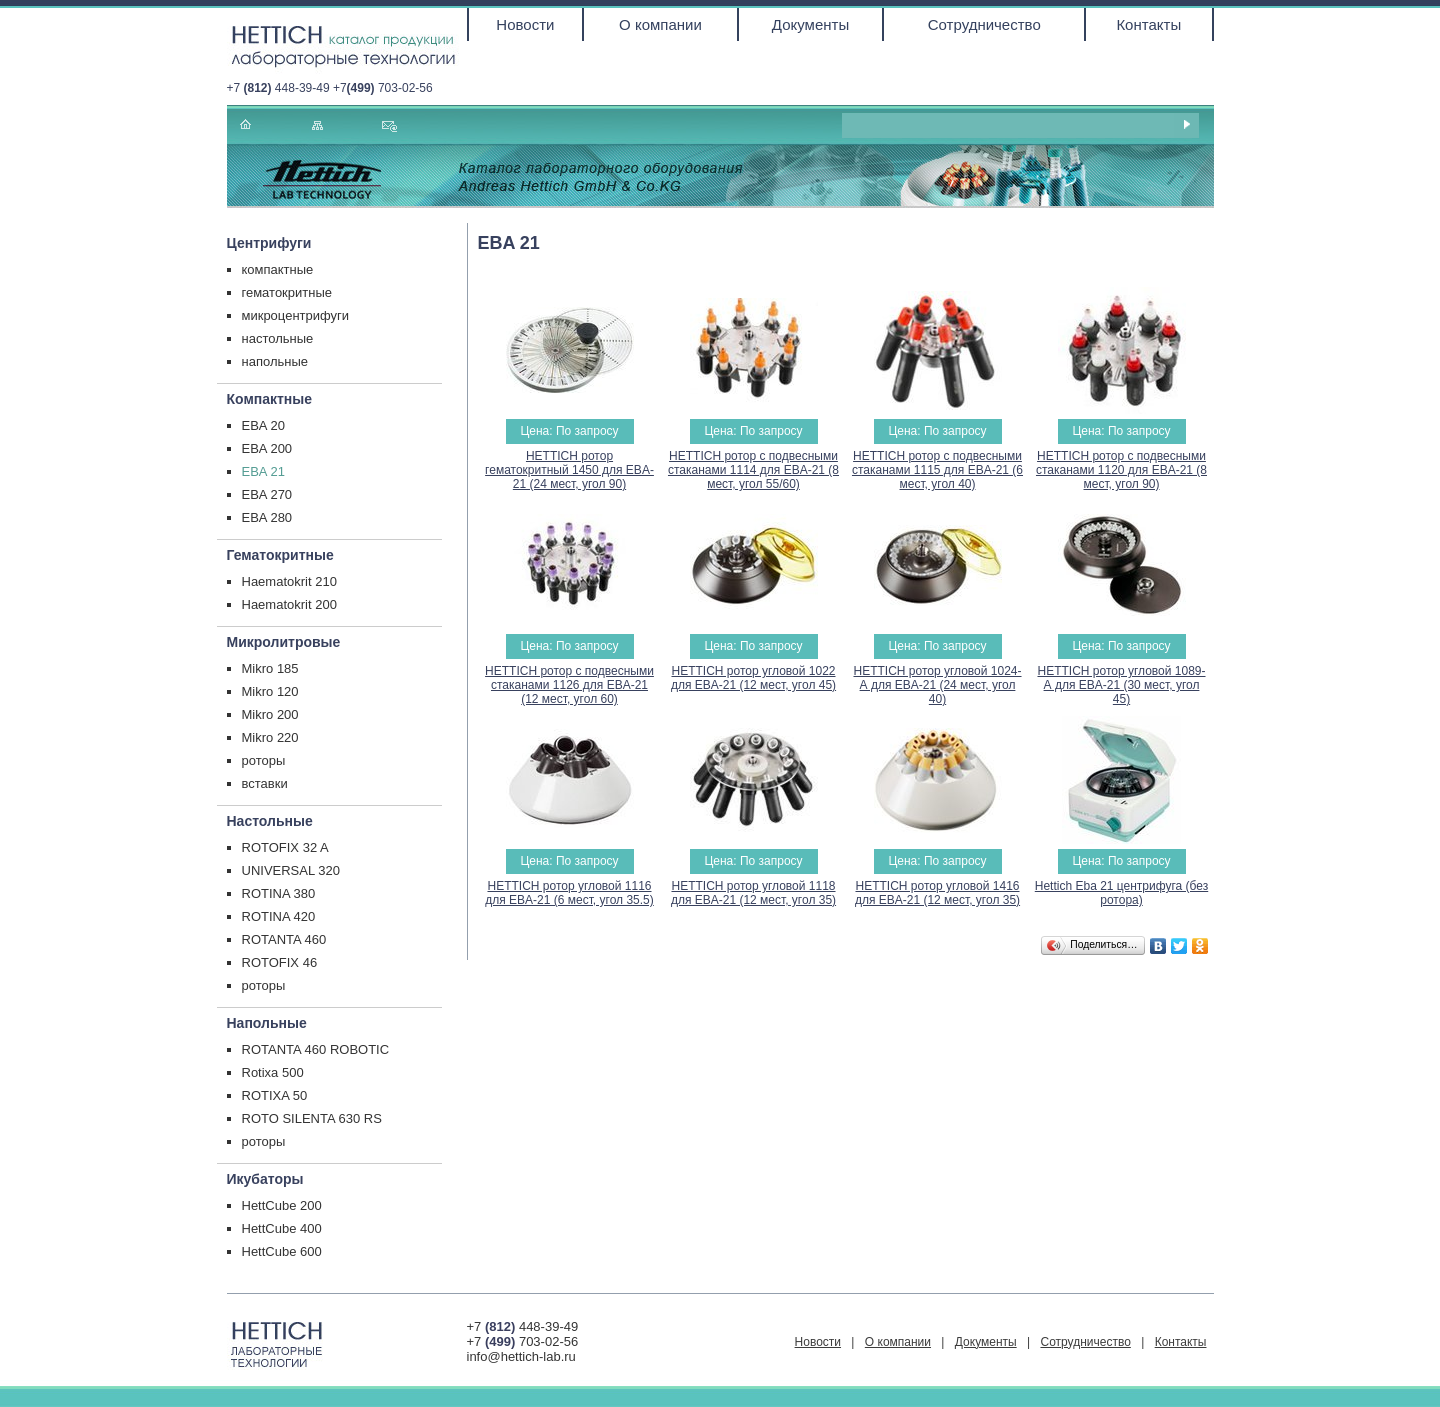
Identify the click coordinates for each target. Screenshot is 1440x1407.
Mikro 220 (270, 737)
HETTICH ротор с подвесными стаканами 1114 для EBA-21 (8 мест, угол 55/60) (753, 470)
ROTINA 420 (279, 916)
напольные (275, 361)
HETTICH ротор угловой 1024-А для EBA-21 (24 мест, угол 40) (937, 685)
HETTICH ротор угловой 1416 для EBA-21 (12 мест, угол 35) (937, 893)
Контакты (1148, 24)
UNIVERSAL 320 (291, 870)
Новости (525, 24)
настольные (278, 338)
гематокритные (287, 292)
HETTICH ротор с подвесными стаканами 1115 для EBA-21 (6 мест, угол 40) (937, 470)
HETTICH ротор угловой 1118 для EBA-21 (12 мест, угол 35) (753, 893)
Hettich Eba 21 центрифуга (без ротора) (1121, 893)
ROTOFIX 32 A (285, 847)
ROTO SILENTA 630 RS (312, 1118)
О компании (660, 24)
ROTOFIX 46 (280, 962)
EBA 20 (263, 425)
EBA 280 (267, 517)
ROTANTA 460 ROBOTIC (316, 1049)
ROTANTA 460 (284, 939)
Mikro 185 (270, 668)
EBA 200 (267, 448)
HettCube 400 (282, 1228)
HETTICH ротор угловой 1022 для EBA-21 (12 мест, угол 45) (753, 678)
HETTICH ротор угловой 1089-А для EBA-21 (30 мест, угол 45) (1121, 685)
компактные (278, 269)
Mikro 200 (270, 714)
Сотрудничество (984, 24)
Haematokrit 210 (289, 581)
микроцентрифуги (296, 315)
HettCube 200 (282, 1205)
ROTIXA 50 (275, 1095)
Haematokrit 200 (289, 604)
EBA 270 (267, 494)
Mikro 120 (270, 691)
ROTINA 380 (279, 893)
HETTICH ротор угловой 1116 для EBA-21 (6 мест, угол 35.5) (569, 893)
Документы (810, 24)
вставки (265, 783)
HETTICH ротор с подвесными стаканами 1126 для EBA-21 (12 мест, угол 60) (569, 685)
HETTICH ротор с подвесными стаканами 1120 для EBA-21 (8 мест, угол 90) (1121, 470)
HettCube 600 (282, 1251)
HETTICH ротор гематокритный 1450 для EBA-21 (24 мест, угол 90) (569, 470)
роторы (264, 760)
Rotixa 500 (273, 1072)
